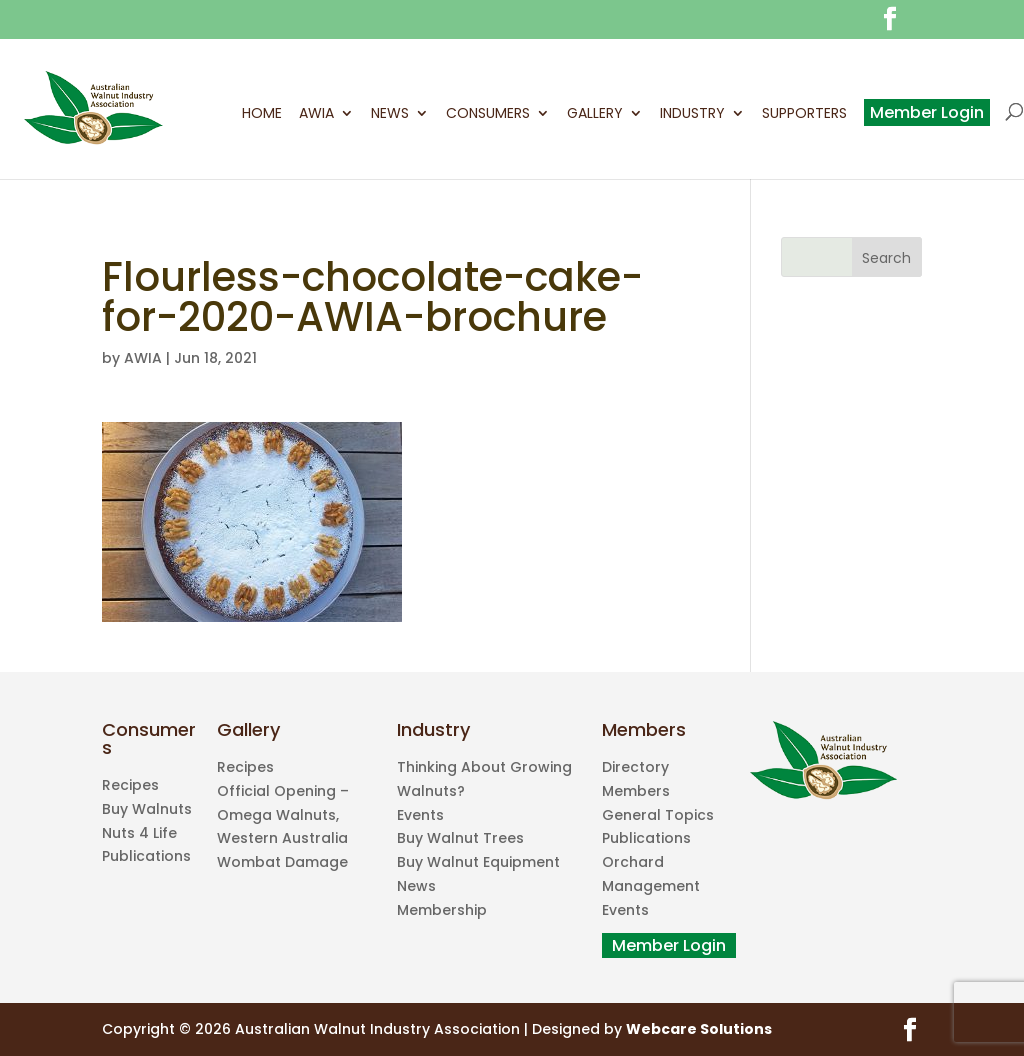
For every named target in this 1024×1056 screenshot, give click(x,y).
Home (262, 115)
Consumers (488, 115)
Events (420, 815)
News (390, 115)
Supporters (804, 115)
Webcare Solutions (699, 1029)
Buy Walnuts (147, 809)
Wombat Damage (282, 862)
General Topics (658, 815)
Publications (146, 856)
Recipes (130, 785)
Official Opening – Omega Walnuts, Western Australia (283, 815)
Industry (692, 115)
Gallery (595, 115)
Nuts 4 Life (139, 833)
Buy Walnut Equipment (478, 862)
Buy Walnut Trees (460, 838)
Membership (442, 910)
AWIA (316, 115)
